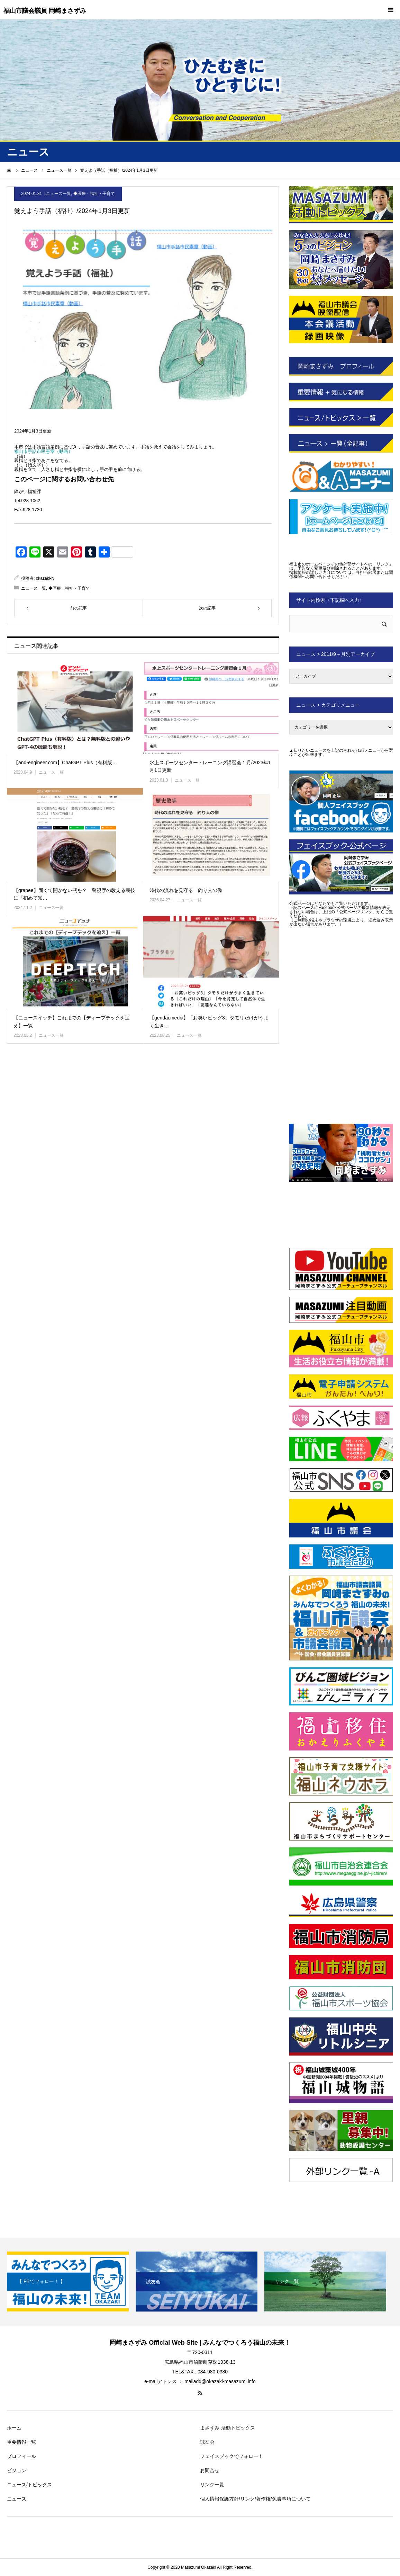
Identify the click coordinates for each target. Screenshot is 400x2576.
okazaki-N (45, 578)
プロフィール (21, 2456)
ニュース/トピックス (29, 2484)
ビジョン (16, 2470)
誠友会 (207, 2442)
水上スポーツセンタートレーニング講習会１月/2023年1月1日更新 (210, 766)
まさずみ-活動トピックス (227, 2428)
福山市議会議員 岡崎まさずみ (44, 11)
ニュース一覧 (58, 193)
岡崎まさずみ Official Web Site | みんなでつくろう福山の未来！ (200, 2342)
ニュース (16, 2499)
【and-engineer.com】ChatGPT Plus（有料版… (65, 762)
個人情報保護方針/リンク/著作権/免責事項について (255, 2499)
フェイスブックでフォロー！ (231, 2456)
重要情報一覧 (21, 2442)
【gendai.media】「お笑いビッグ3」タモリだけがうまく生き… (209, 1021)
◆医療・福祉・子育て (94, 193)
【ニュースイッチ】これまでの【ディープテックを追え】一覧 (71, 1021)
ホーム (14, 2428)
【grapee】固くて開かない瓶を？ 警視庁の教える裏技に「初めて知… (74, 894)
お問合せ (209, 2470)
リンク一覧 (212, 2484)
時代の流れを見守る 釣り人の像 (185, 890)
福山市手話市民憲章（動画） (43, 451)
